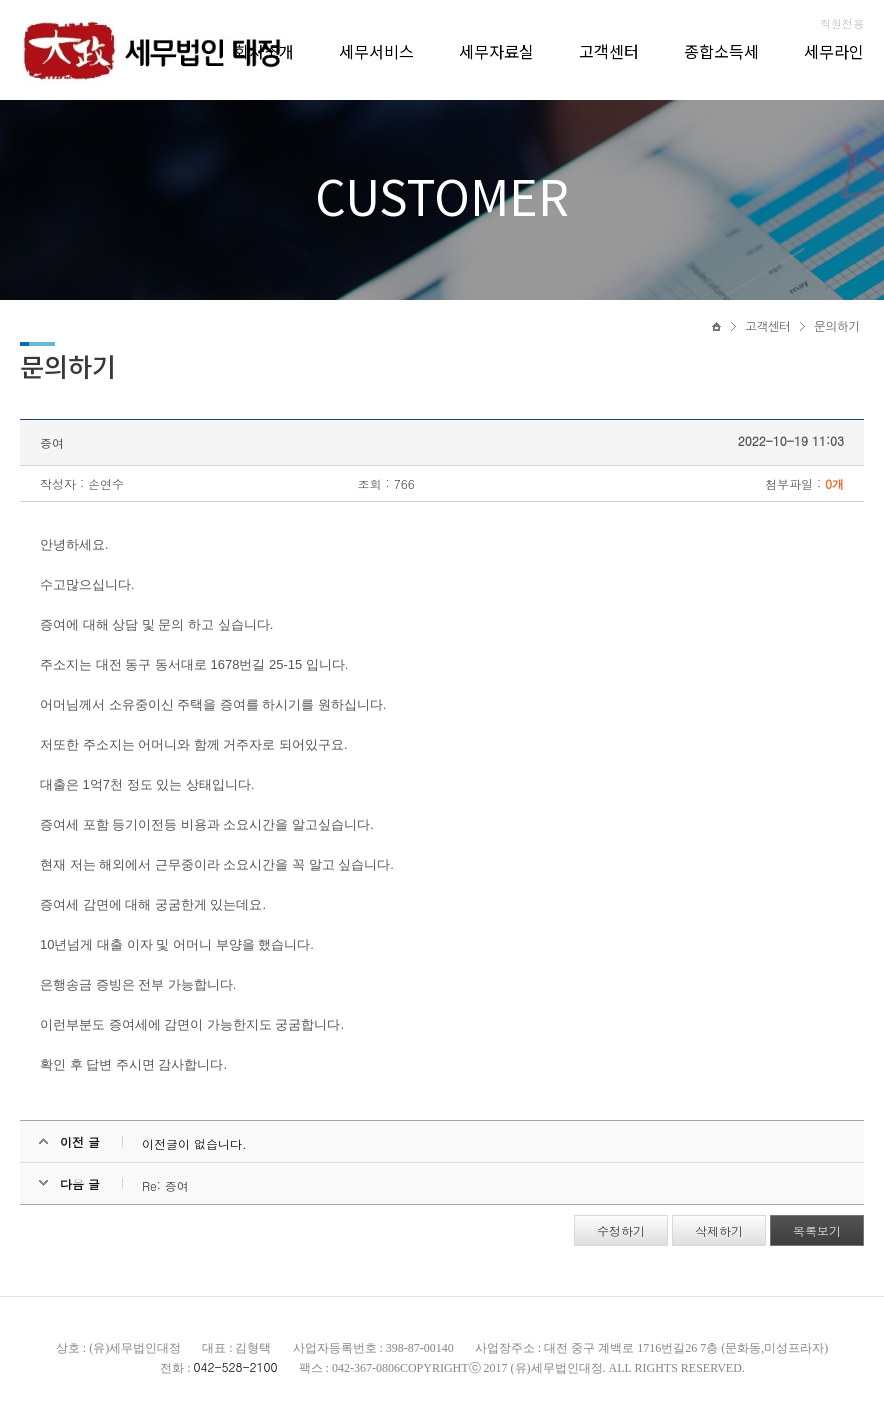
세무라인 (834, 51)
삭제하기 (719, 1230)
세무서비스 (376, 51)
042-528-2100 (235, 1366)
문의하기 (836, 327)
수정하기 (621, 1230)
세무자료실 (496, 51)
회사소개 (264, 51)
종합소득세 (721, 51)
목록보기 (817, 1230)
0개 (834, 483)
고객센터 (609, 51)
